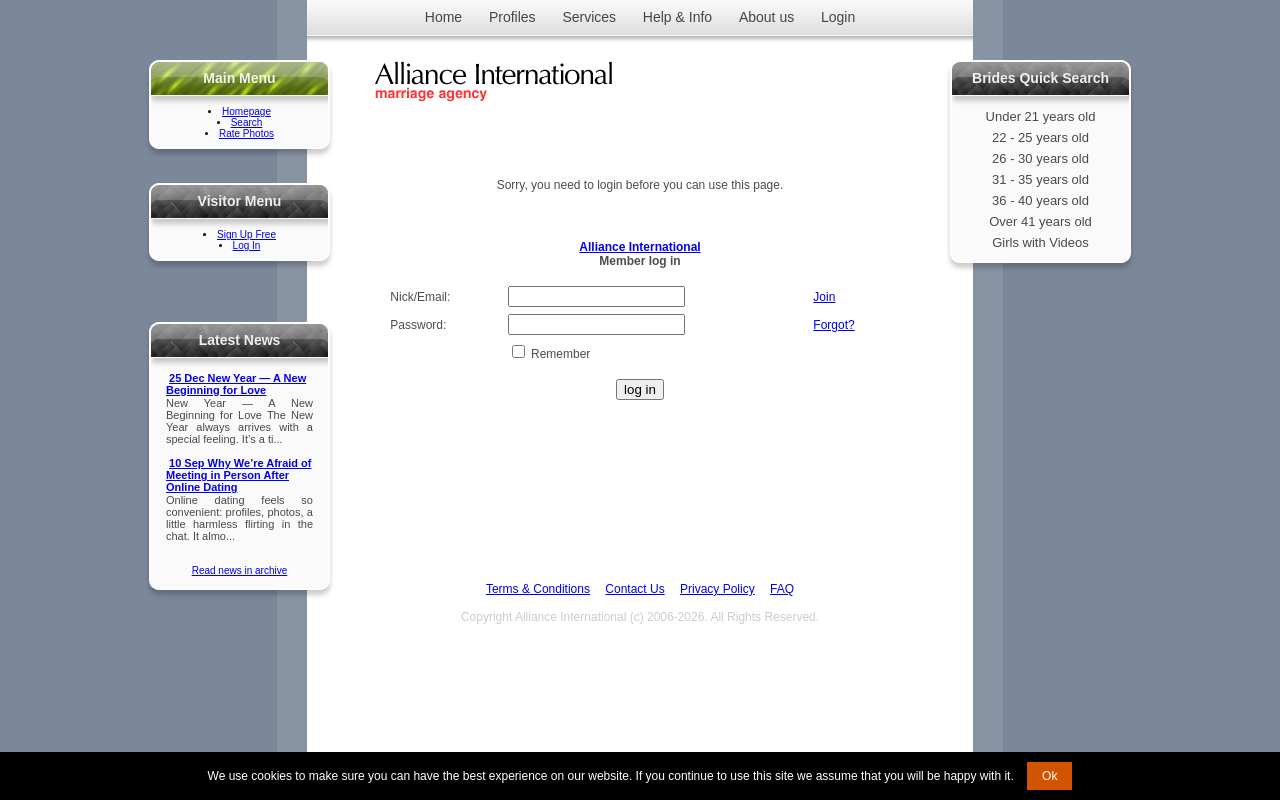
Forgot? (833, 325)
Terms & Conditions (538, 589)
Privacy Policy (717, 589)
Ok (1049, 776)
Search (247, 122)
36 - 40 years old (1040, 200)
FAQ (782, 589)
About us (766, 17)
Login (838, 17)
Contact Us (634, 589)
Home (443, 17)
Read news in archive (240, 570)
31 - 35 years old (1040, 179)
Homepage (246, 111)
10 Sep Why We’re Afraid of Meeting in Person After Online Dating (238, 475)
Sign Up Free (246, 234)
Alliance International (639, 247)
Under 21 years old (1041, 116)
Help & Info (677, 17)
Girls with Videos (1040, 242)
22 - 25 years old (1040, 137)
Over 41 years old (1040, 221)
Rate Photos (246, 133)
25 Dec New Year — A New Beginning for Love (236, 384)
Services (589, 17)
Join (824, 297)
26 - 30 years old (1040, 158)
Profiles (512, 17)
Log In (247, 245)
